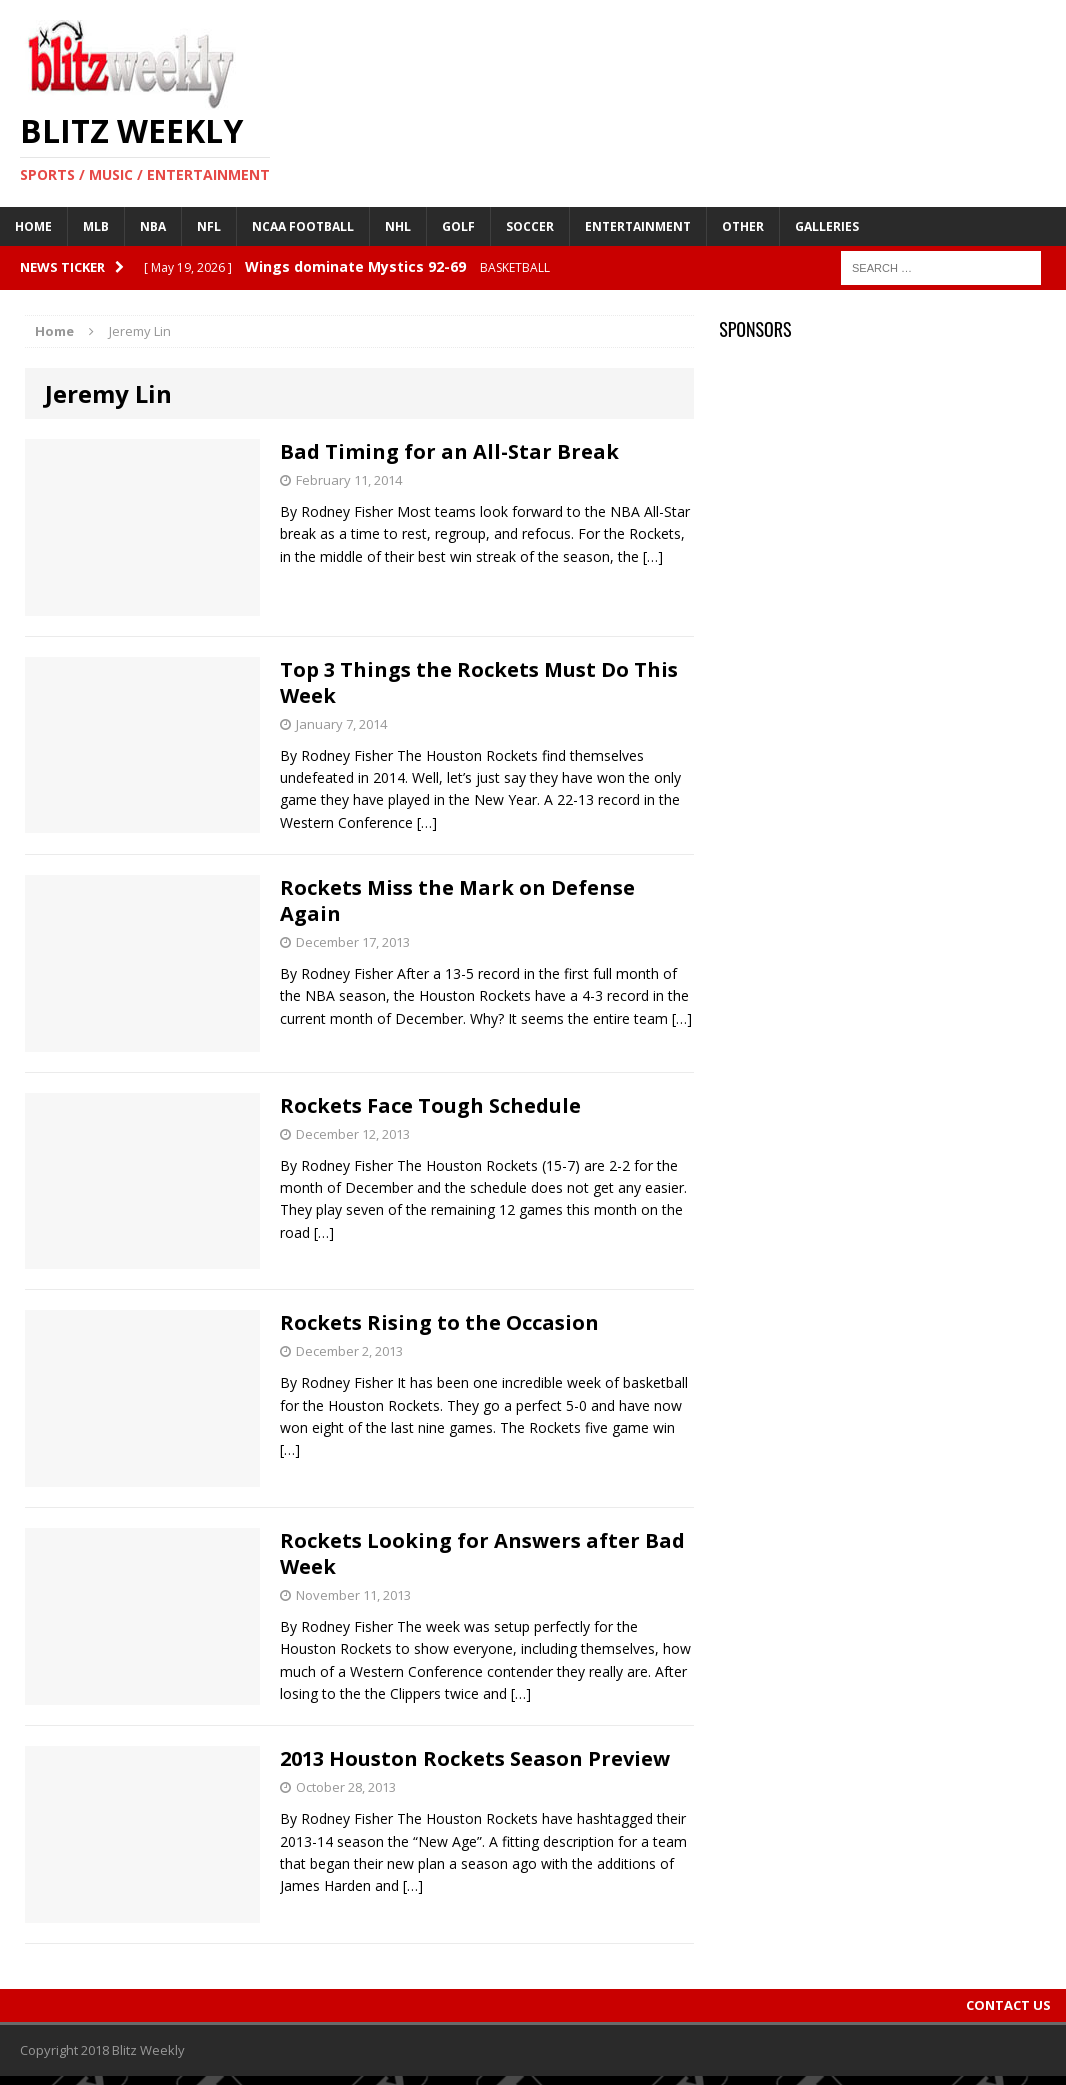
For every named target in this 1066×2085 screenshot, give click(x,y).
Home (33, 226)
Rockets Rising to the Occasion (439, 1322)
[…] (653, 556)
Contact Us (1008, 2005)
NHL (398, 226)
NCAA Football (303, 226)
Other (743, 226)
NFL (209, 226)
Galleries (827, 226)
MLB (96, 226)
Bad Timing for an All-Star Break (449, 451)
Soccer (530, 226)
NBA (153, 226)
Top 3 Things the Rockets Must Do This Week (479, 682)
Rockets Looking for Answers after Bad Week (482, 1553)
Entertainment (638, 226)
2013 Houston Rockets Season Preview (475, 1758)
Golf (458, 226)
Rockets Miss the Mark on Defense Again (457, 900)
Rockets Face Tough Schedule (430, 1105)
